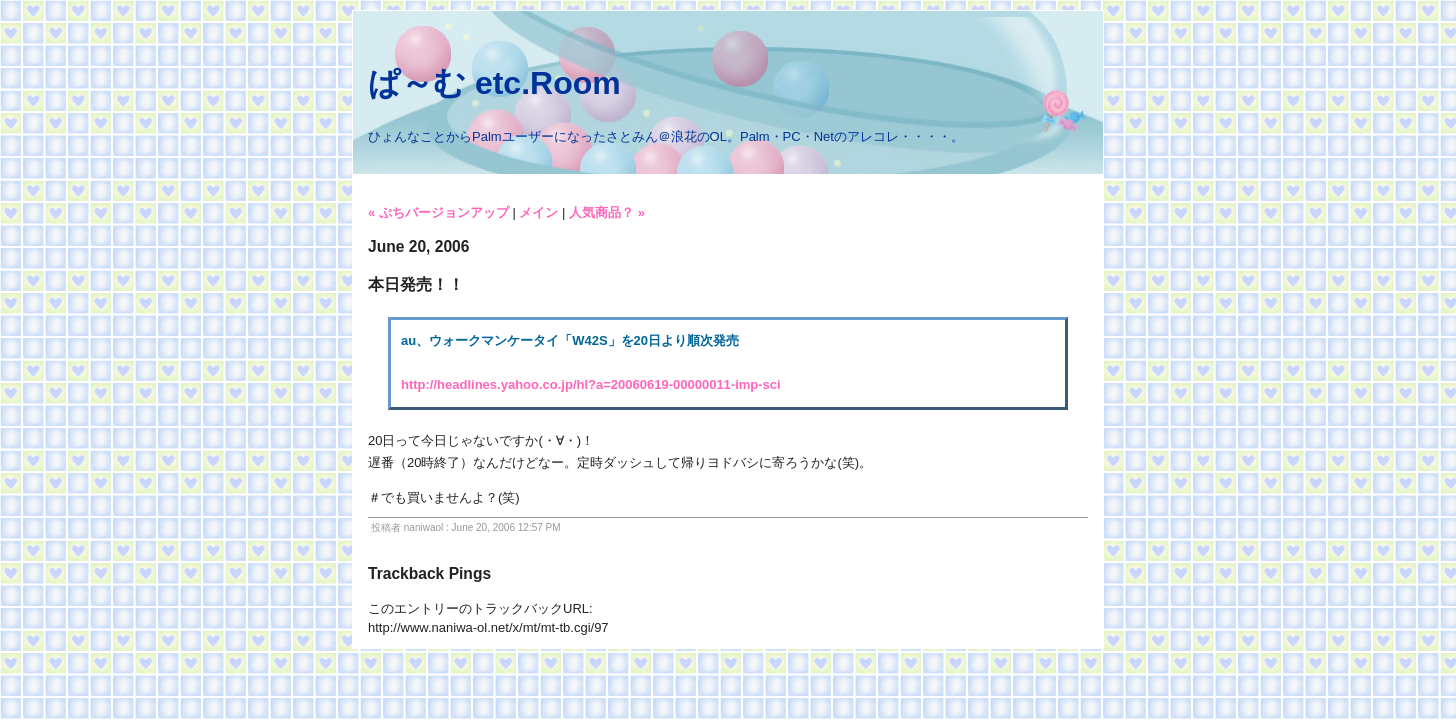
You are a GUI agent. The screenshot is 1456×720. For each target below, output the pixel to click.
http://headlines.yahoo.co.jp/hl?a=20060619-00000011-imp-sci (591, 384)
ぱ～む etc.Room (494, 83)
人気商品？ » (607, 212)
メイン (538, 212)
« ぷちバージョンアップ (438, 212)
